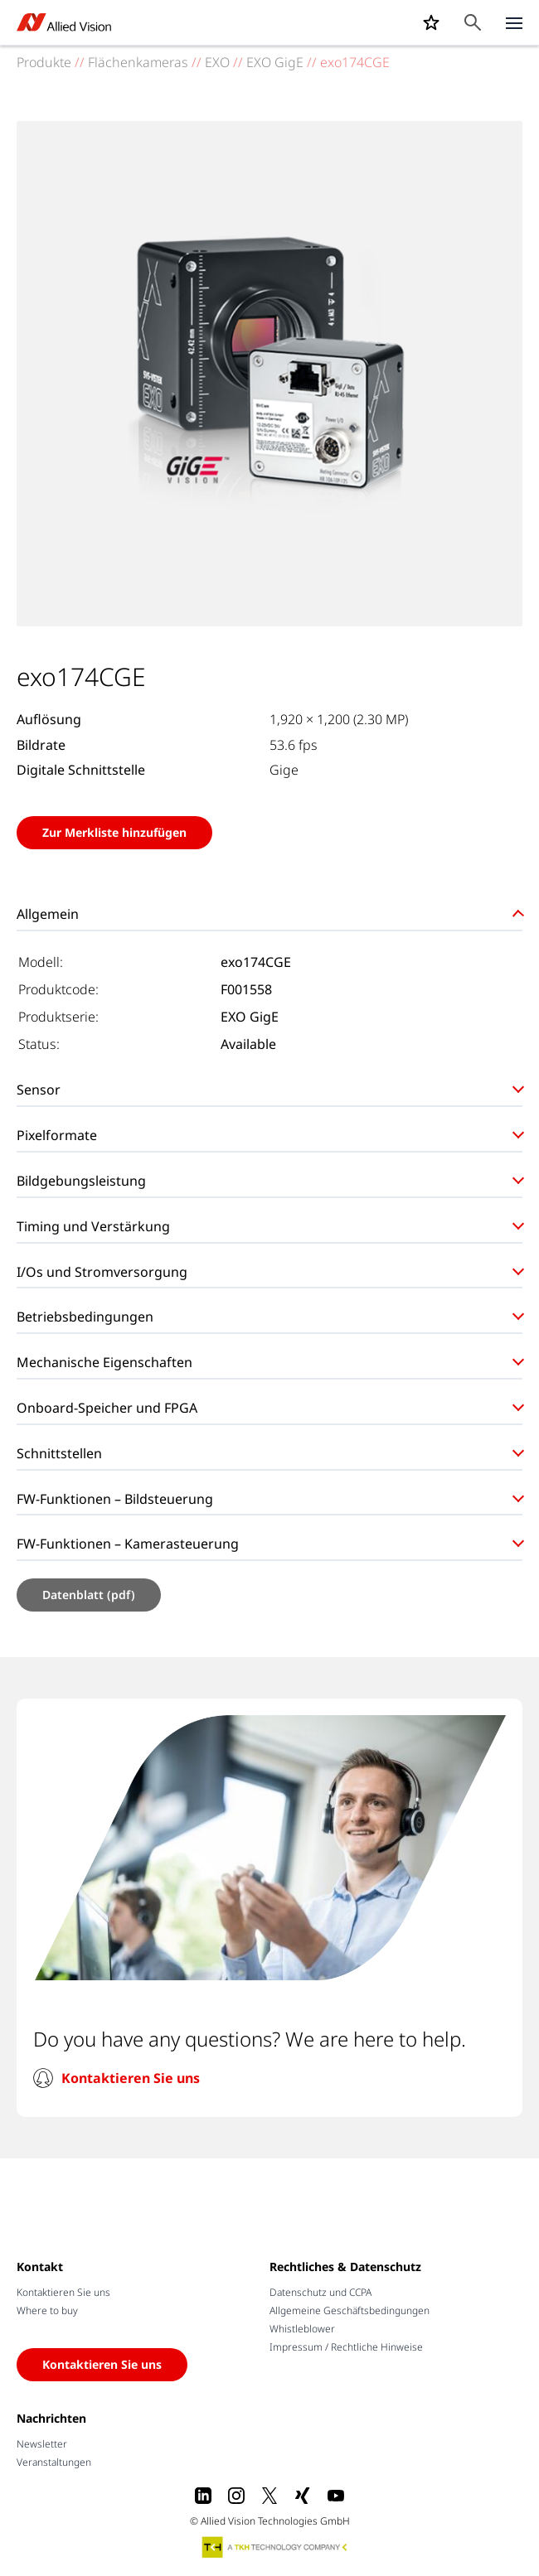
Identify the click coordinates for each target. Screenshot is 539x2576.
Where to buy (47, 2310)
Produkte (44, 62)
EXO (217, 62)
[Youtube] (336, 2495)
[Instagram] (236, 2495)
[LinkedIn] (203, 2495)
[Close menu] (514, 22)
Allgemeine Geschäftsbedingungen (350, 2310)
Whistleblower (302, 2329)
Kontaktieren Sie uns (130, 2078)
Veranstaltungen (54, 2462)
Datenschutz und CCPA (320, 2292)
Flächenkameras (138, 62)
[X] (269, 2495)
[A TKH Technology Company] (275, 2547)
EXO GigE (274, 62)
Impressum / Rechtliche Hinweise (346, 2347)
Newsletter (42, 2444)
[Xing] (302, 2495)
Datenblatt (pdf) (88, 1594)
